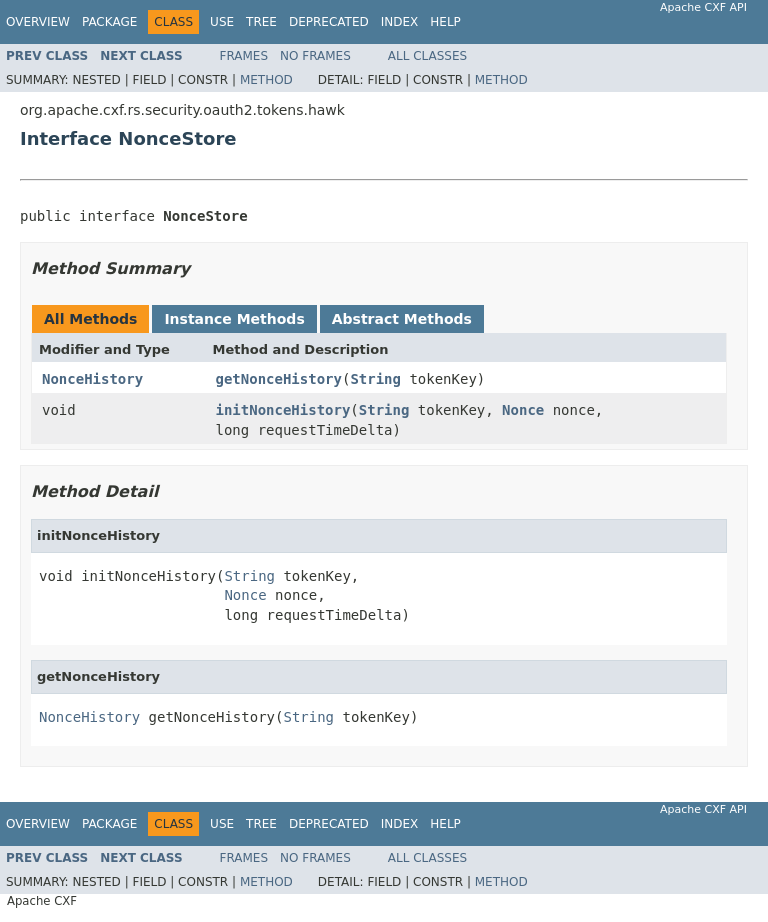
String (375, 379)
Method (266, 80)
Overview (38, 22)
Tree (261, 22)
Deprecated (329, 22)
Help (445, 22)
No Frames (315, 56)
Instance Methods (234, 319)
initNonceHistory (283, 410)
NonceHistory (92, 379)
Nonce (523, 410)
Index (400, 22)
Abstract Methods (402, 319)
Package (109, 22)
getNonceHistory (279, 379)
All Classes (427, 56)
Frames (244, 56)
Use (222, 22)
